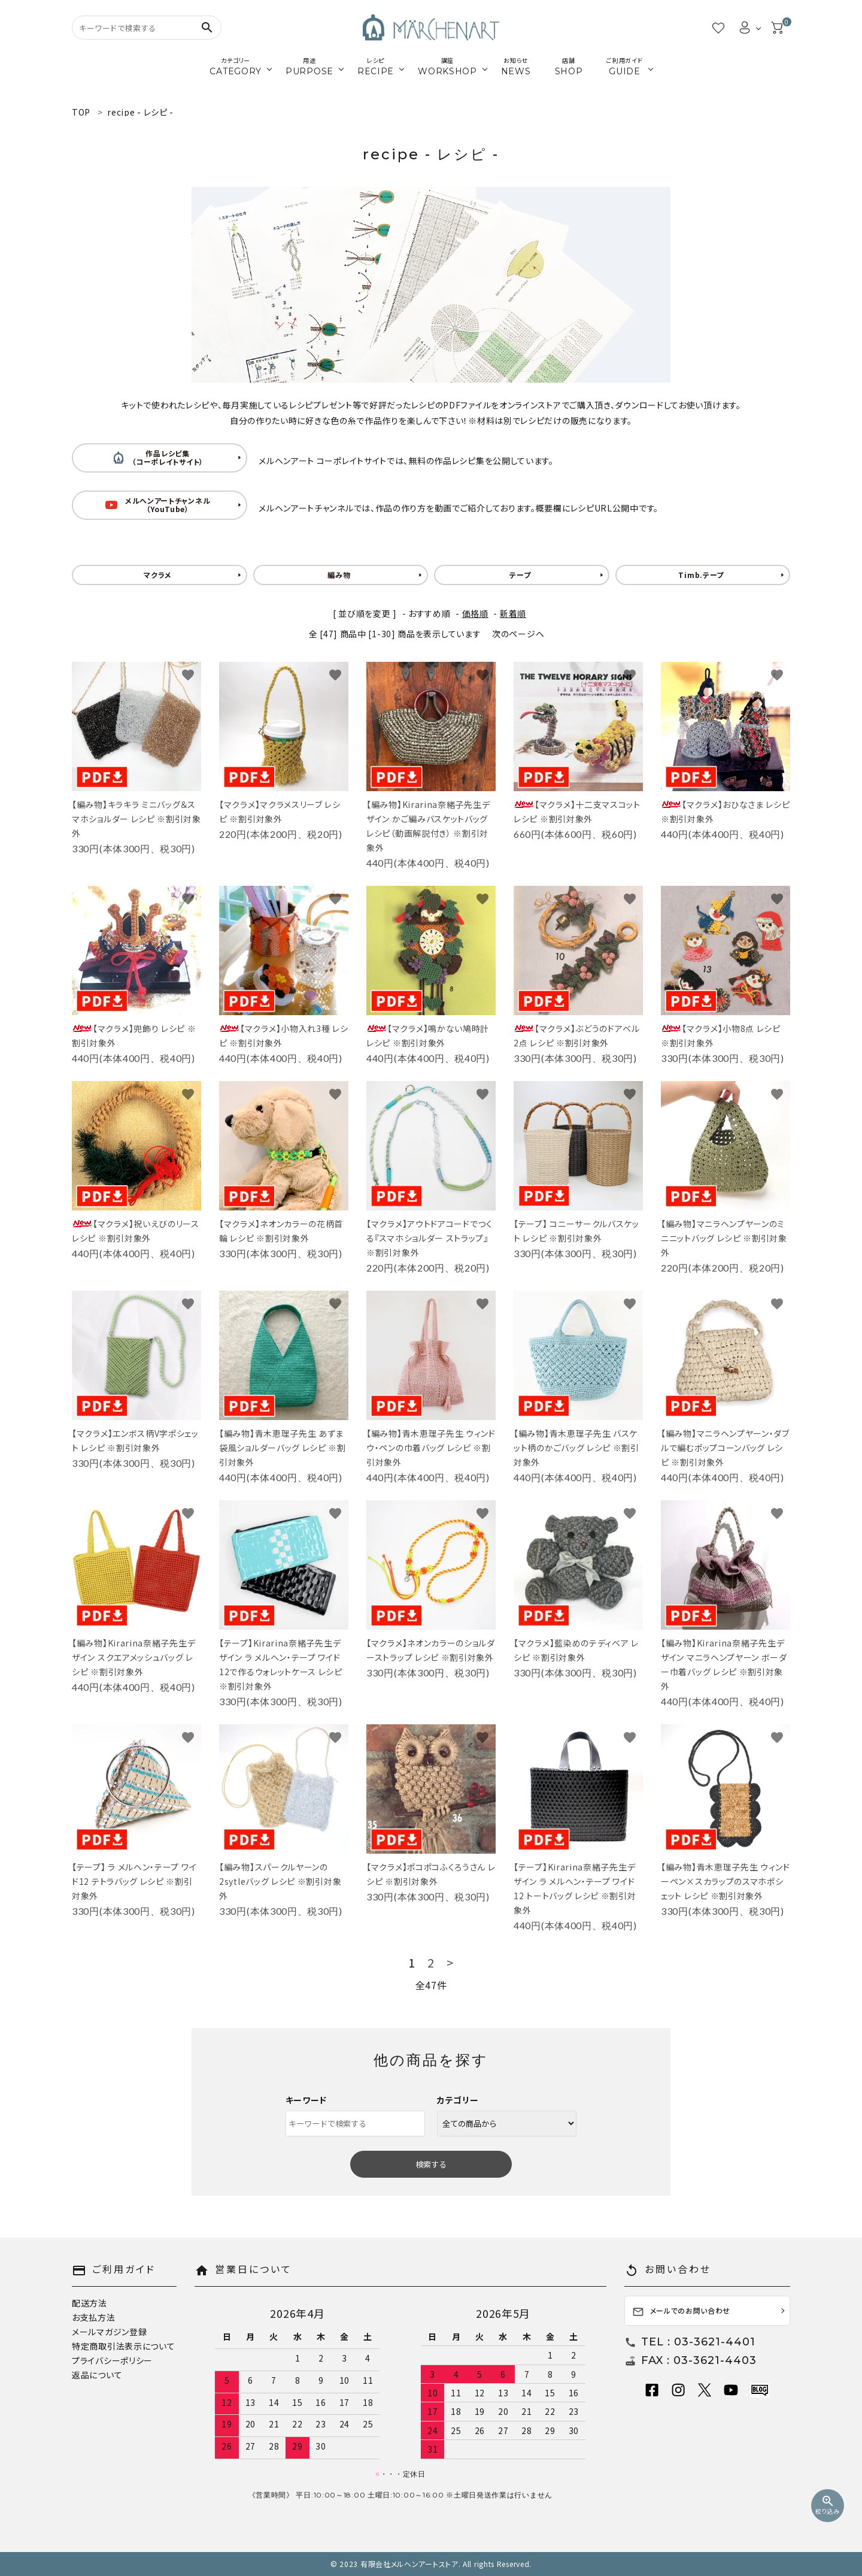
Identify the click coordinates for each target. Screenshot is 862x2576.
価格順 (475, 613)
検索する (431, 2164)
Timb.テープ (701, 575)
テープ (519, 575)
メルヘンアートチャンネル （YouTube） (157, 504)
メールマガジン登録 (109, 2332)
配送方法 (89, 2303)
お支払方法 (94, 2317)
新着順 (513, 613)
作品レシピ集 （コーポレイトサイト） (158, 457)
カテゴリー (458, 2100)
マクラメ (158, 575)
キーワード (306, 2100)
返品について (97, 2375)
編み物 (338, 575)
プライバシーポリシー (112, 2360)
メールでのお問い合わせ (681, 2311)
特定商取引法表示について (123, 2346)
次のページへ (518, 634)
